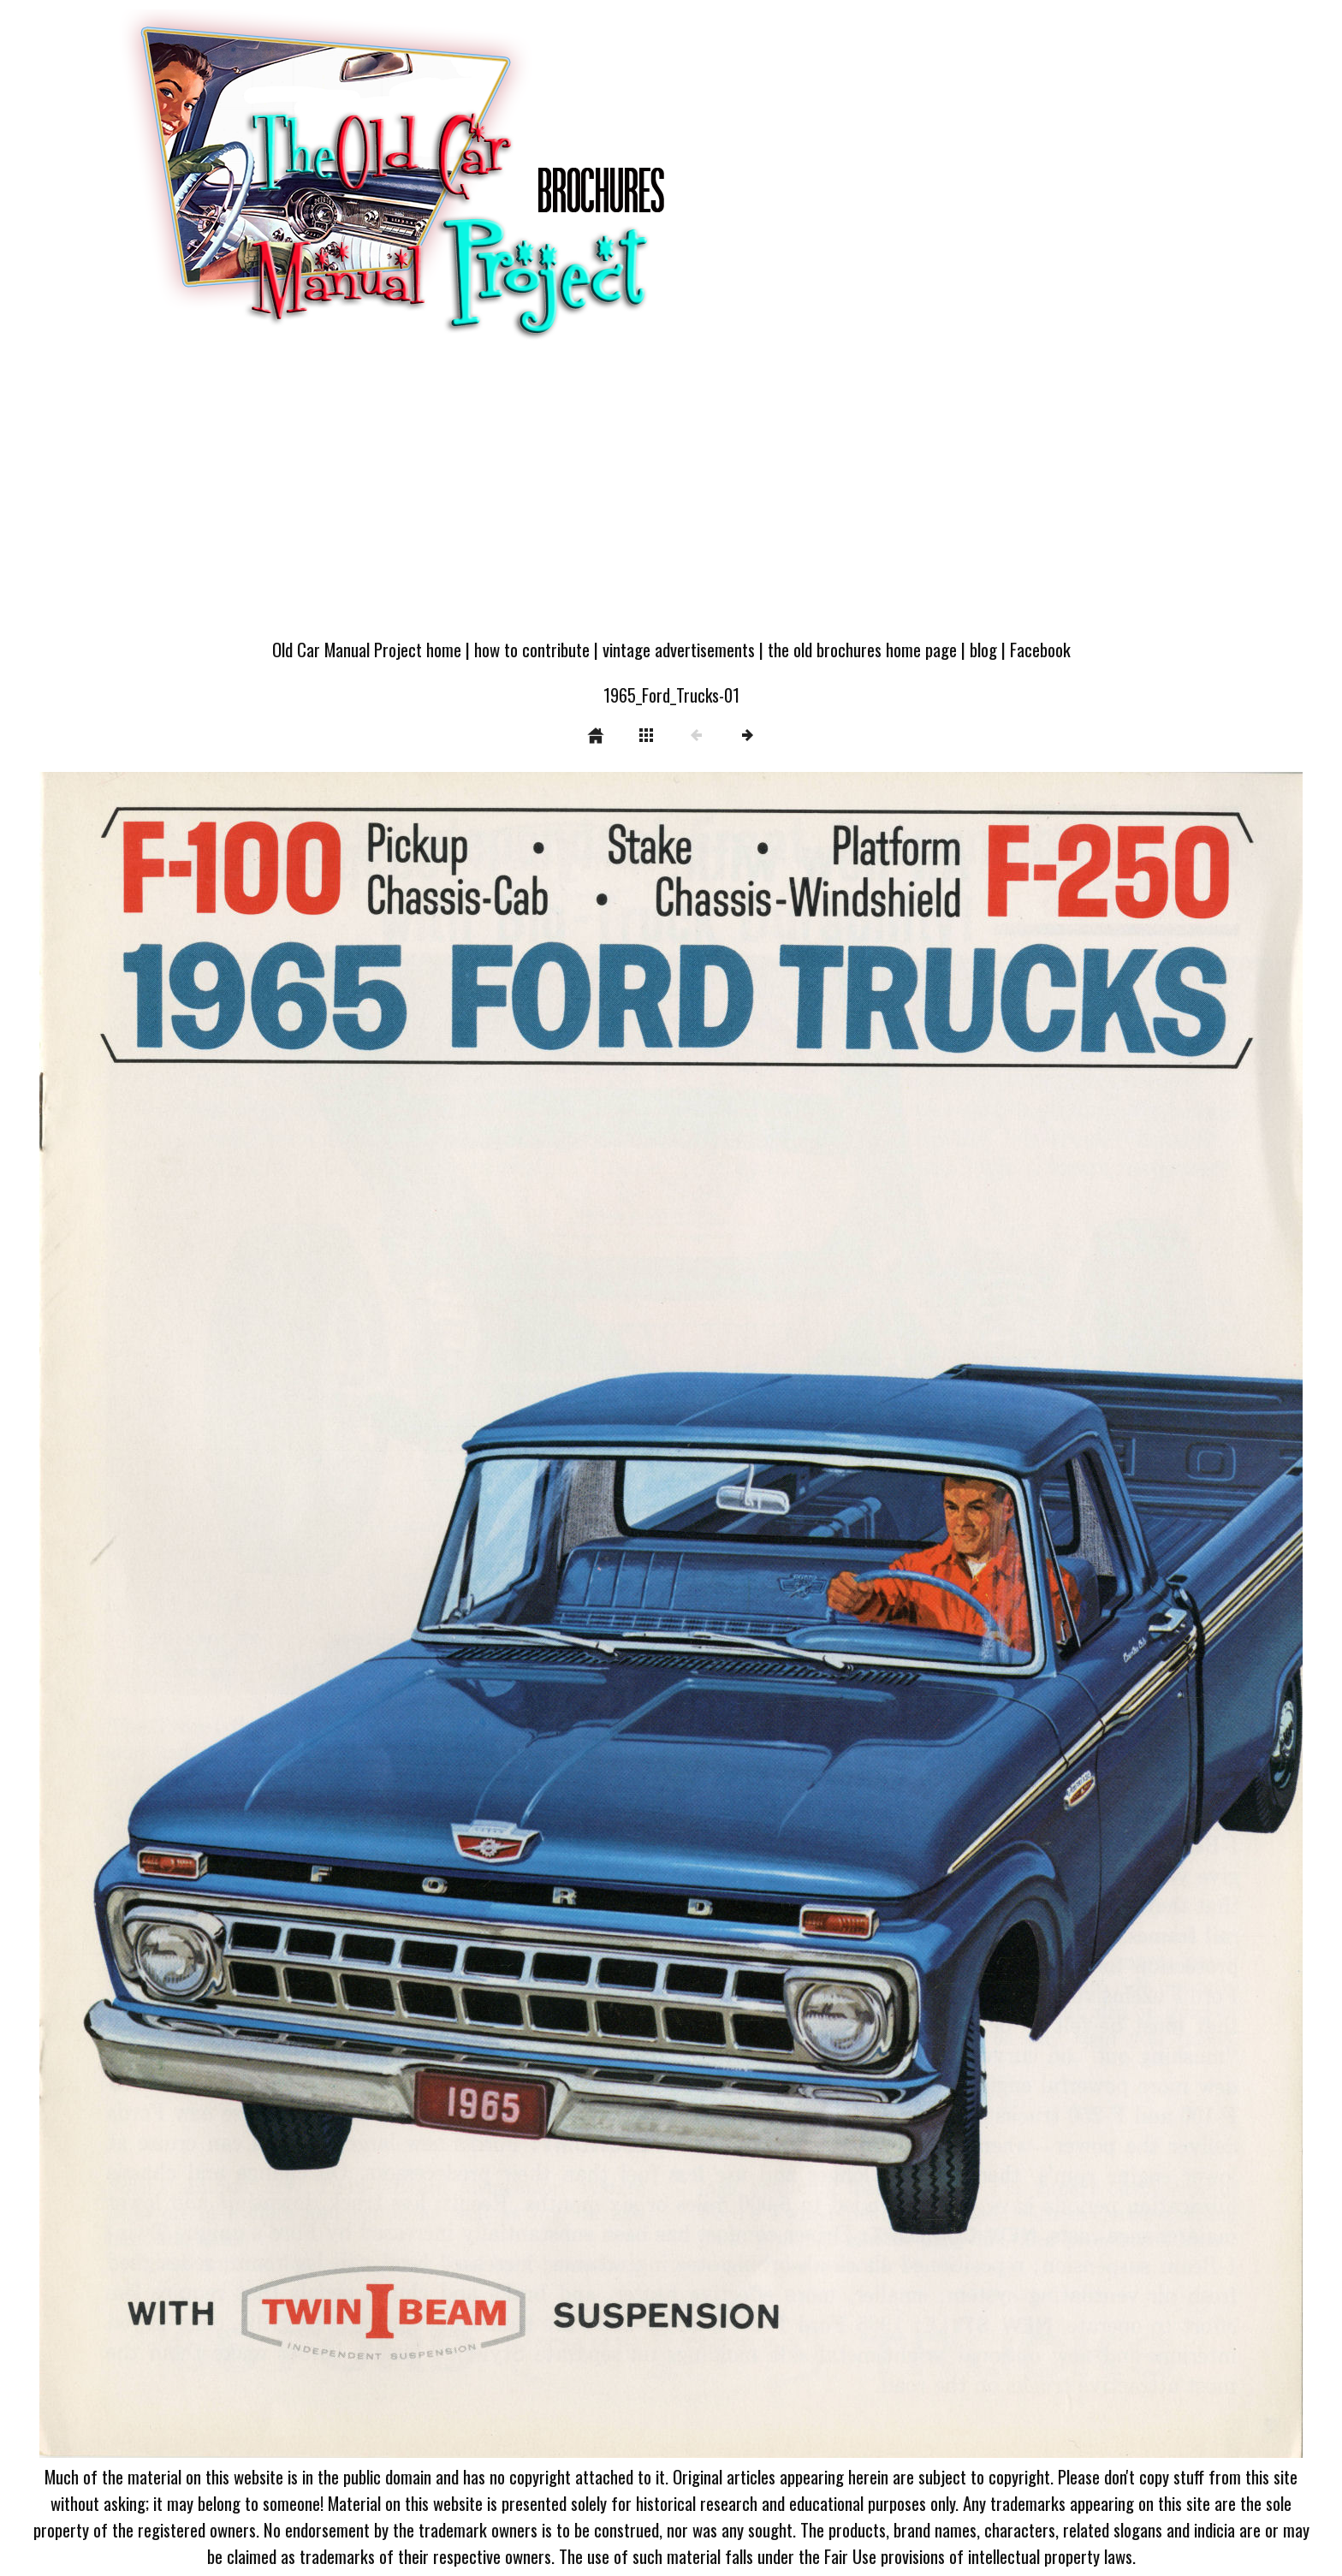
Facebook (1040, 649)
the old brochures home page (862, 649)
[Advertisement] (671, 498)
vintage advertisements (679, 649)
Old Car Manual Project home (366, 649)
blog (983, 649)
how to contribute (532, 649)
